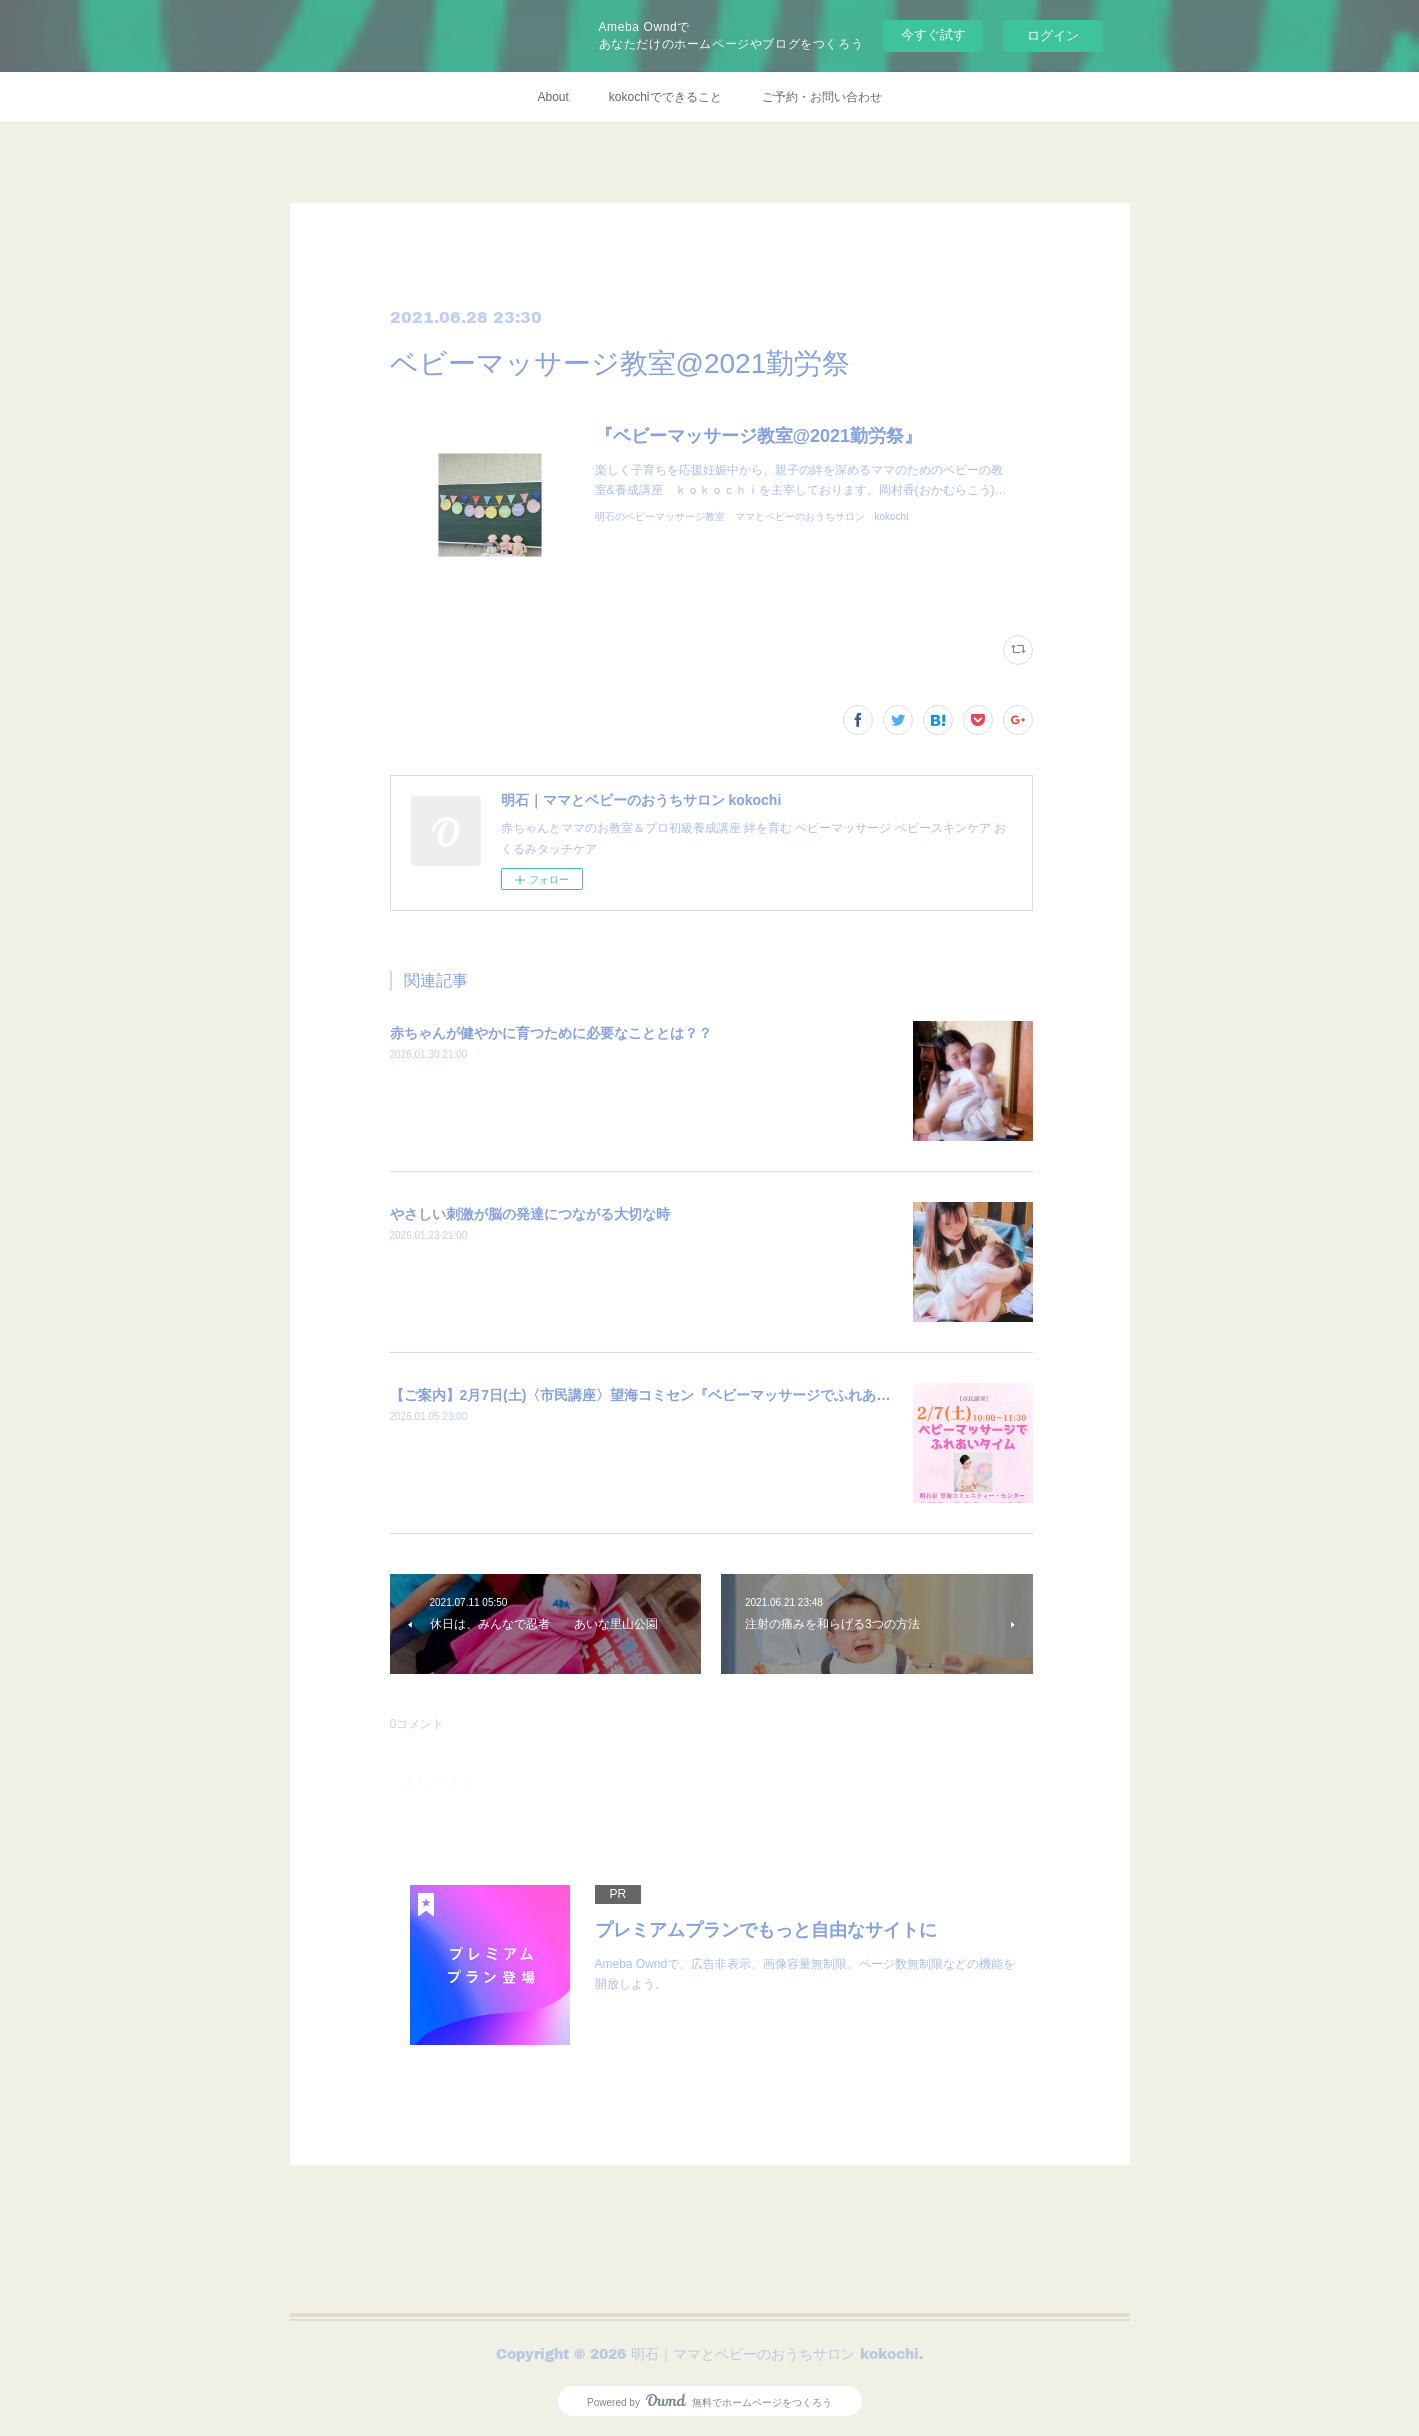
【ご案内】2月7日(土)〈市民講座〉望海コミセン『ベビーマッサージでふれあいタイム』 (668, 1395)
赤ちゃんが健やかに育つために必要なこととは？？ (551, 1033)
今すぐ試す (933, 34)
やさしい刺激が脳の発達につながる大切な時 (530, 1214)
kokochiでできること (665, 97)
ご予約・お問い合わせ (822, 97)
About (552, 97)
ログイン (1053, 35)
